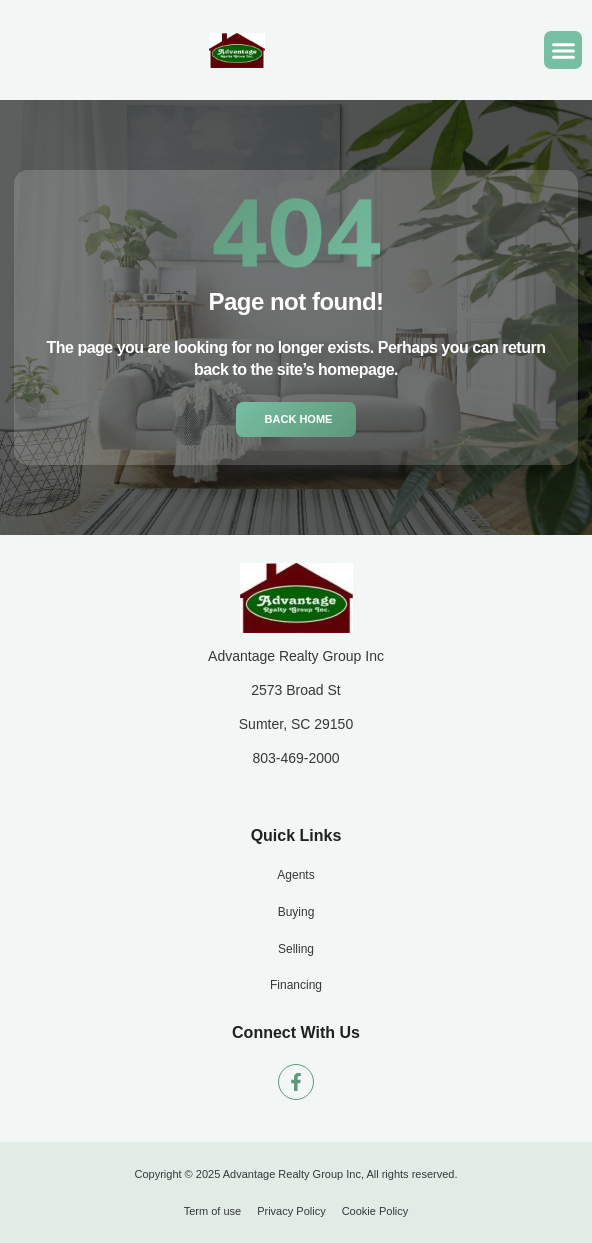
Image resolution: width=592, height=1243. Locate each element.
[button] (563, 50)
